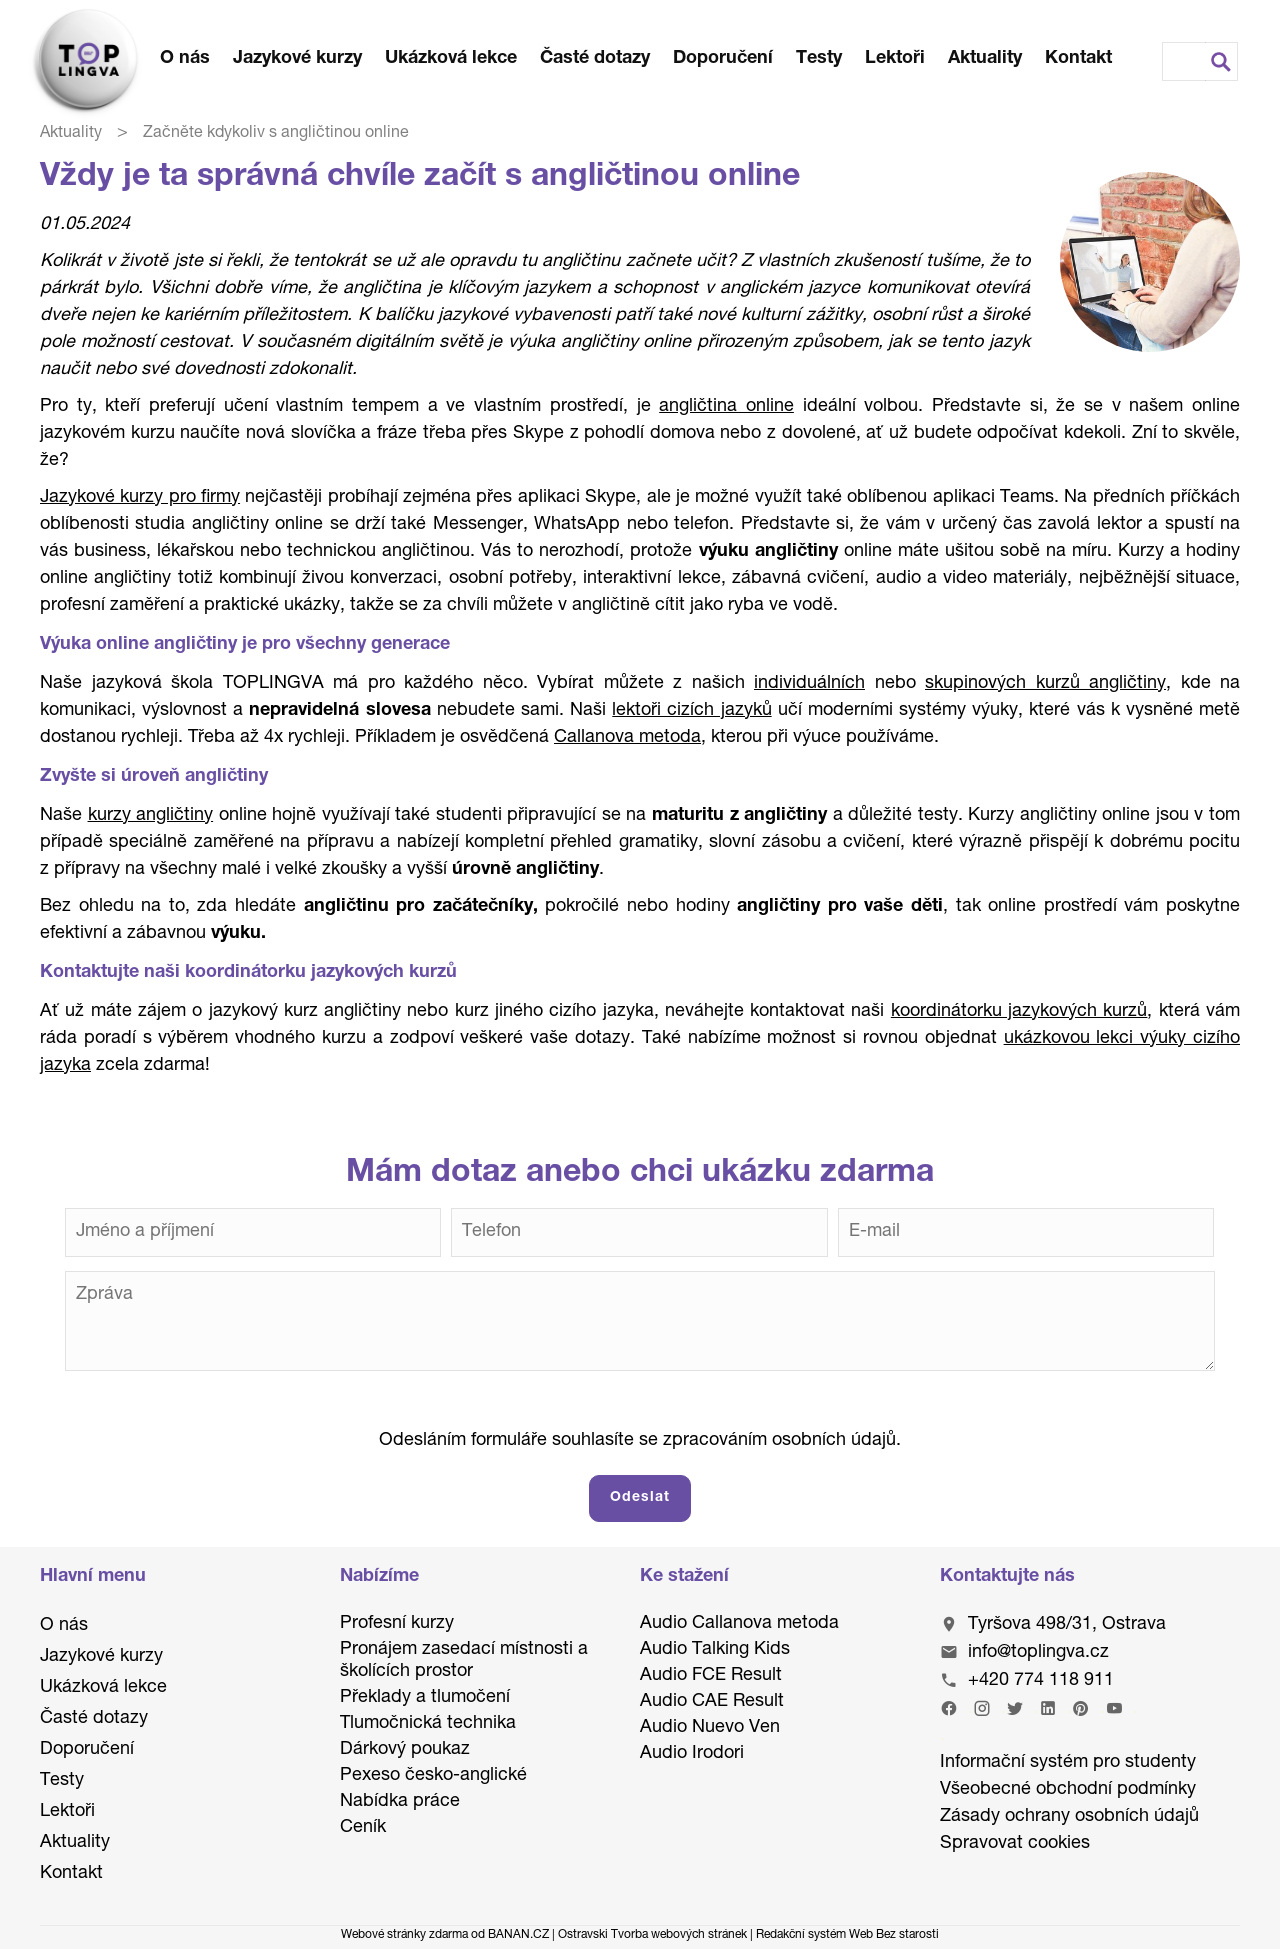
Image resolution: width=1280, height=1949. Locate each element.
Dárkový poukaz (405, 1750)
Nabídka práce (400, 1802)
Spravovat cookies (1015, 1844)
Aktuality (985, 59)
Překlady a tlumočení (425, 1698)
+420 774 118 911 (1041, 1681)
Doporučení (723, 59)
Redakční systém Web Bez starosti (847, 1935)
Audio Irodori (692, 1754)
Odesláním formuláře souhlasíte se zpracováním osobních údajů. (640, 1441)
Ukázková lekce (451, 59)
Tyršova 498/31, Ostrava (1067, 1625)
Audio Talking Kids (715, 1650)
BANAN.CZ (518, 1935)
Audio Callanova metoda (739, 1624)
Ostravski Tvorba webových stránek (652, 1935)
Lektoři (895, 59)
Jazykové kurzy (297, 59)
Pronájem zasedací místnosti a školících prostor (464, 1661)
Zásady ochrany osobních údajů (1069, 1817)
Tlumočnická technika (428, 1724)
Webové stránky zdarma (404, 1935)
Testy (819, 59)
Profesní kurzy (397, 1624)
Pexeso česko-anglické (433, 1776)
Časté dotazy (595, 59)
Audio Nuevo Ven (710, 1728)
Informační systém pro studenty (1068, 1763)
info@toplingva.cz (1038, 1653)
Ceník (363, 1828)
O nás (185, 59)
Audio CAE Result (712, 1702)
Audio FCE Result (711, 1676)
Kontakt (1078, 59)
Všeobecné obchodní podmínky (1068, 1790)
